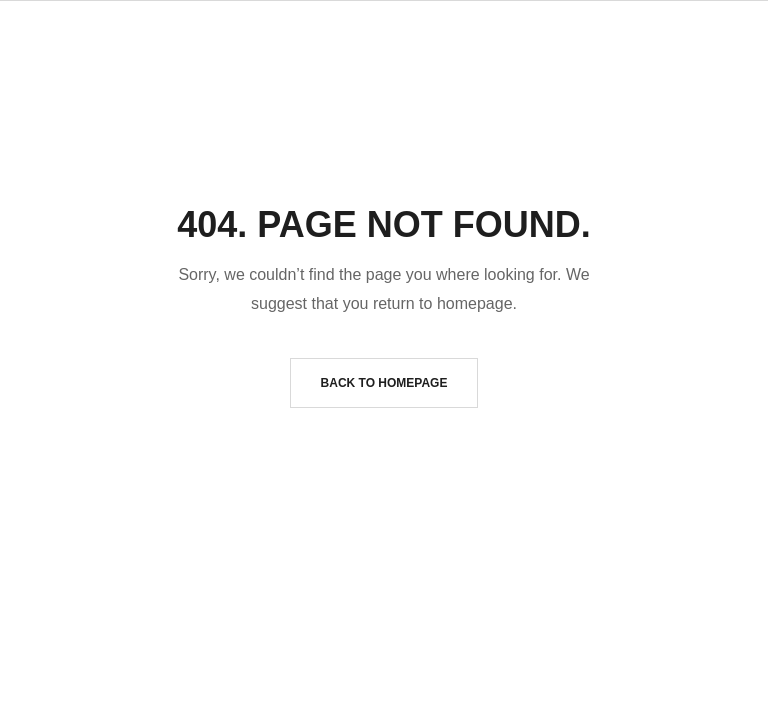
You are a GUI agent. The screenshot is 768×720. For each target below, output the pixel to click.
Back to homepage (384, 383)
